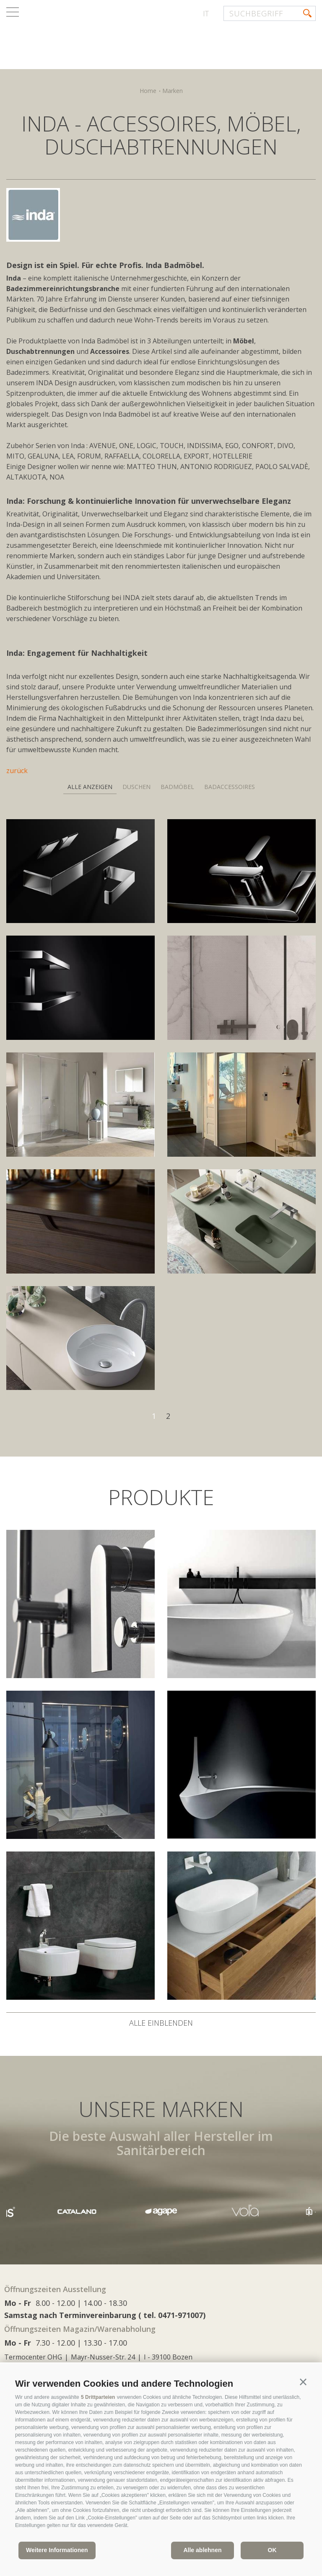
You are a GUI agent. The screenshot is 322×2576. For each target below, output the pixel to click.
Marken (172, 91)
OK (272, 2550)
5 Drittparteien (98, 2397)
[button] (303, 2382)
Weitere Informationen (57, 2550)
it (206, 13)
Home (148, 91)
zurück (17, 770)
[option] (161, 2211)
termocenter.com (107, 39)
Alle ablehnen (202, 2550)
